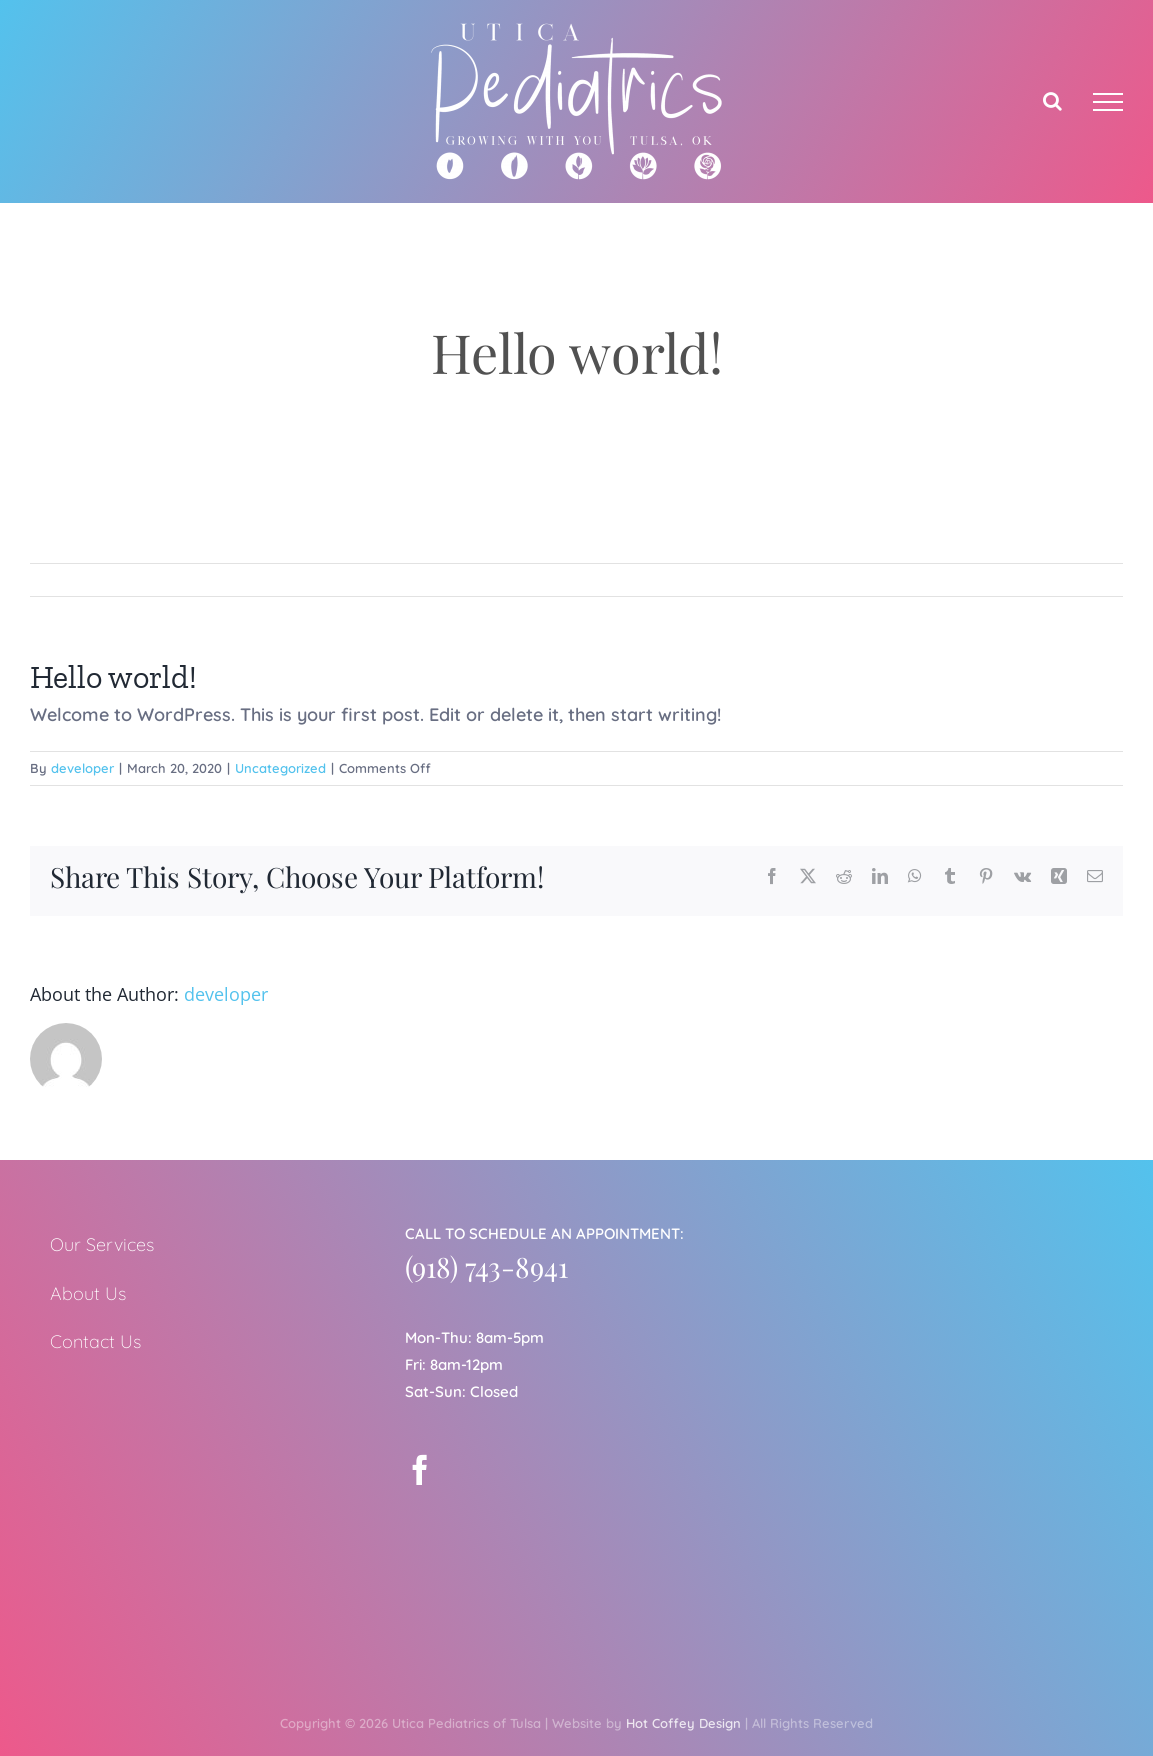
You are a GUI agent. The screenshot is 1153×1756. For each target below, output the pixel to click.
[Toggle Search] (1052, 101)
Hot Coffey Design (683, 1723)
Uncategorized (280, 768)
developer (82, 768)
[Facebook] (420, 1470)
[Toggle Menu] (1108, 102)
